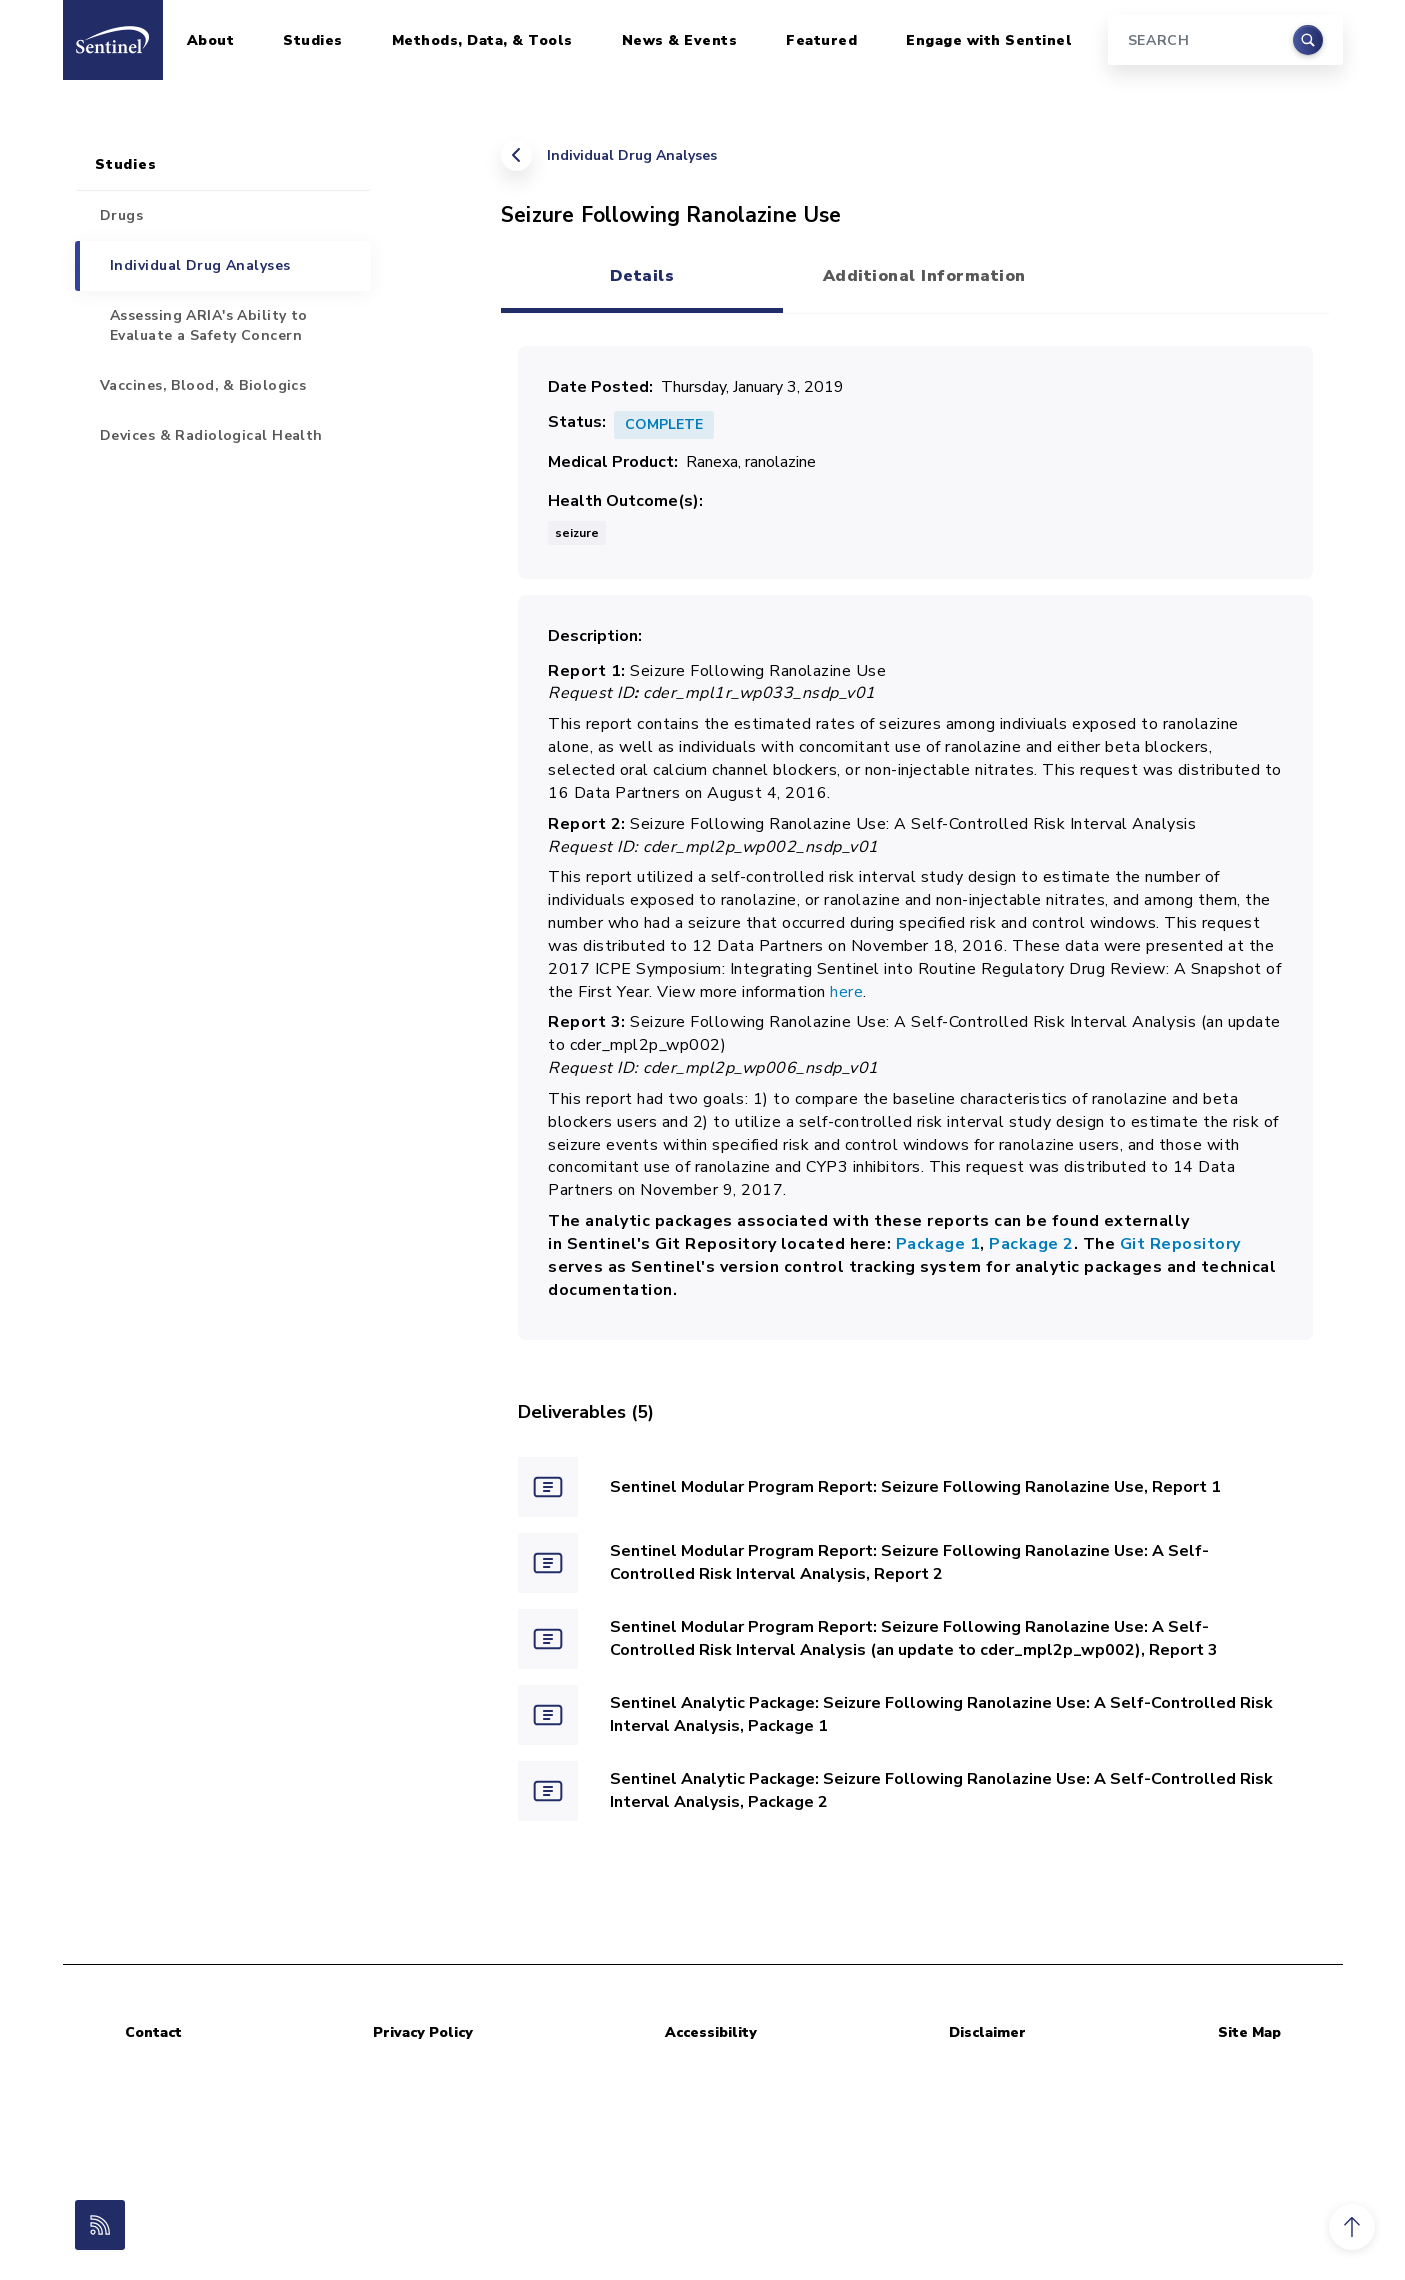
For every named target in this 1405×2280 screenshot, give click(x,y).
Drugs (121, 215)
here (846, 992)
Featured (821, 40)
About (211, 40)
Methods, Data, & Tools (482, 40)
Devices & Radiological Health (211, 435)
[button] (1352, 2227)
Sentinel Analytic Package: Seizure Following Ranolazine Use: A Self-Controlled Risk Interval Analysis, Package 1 (941, 1714)
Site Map (1249, 2032)
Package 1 (938, 1244)
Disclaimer (987, 2032)
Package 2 (1031, 1244)
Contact (153, 2032)
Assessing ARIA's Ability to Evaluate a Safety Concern (209, 325)
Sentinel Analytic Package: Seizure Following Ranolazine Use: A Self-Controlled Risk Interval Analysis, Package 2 (941, 1790)
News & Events (680, 40)
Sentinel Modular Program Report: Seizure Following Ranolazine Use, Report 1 (915, 1487)
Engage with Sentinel (989, 40)
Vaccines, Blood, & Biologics (203, 385)
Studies (313, 40)
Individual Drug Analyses (632, 155)
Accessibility (711, 2032)
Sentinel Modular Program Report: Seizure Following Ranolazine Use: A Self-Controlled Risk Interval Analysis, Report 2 (909, 1562)
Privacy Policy (423, 2032)
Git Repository (1178, 1244)
